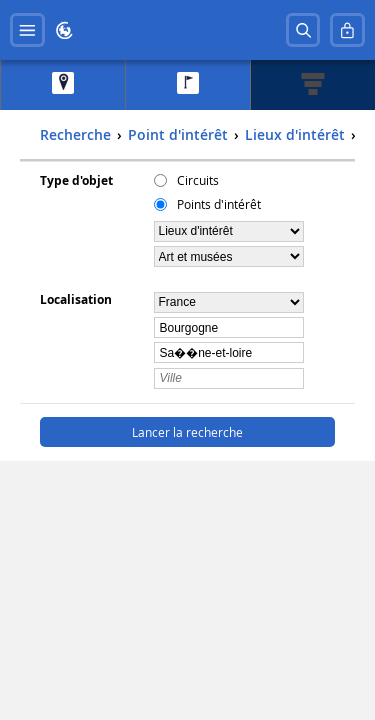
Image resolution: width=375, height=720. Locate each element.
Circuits (198, 180)
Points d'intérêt (219, 204)
